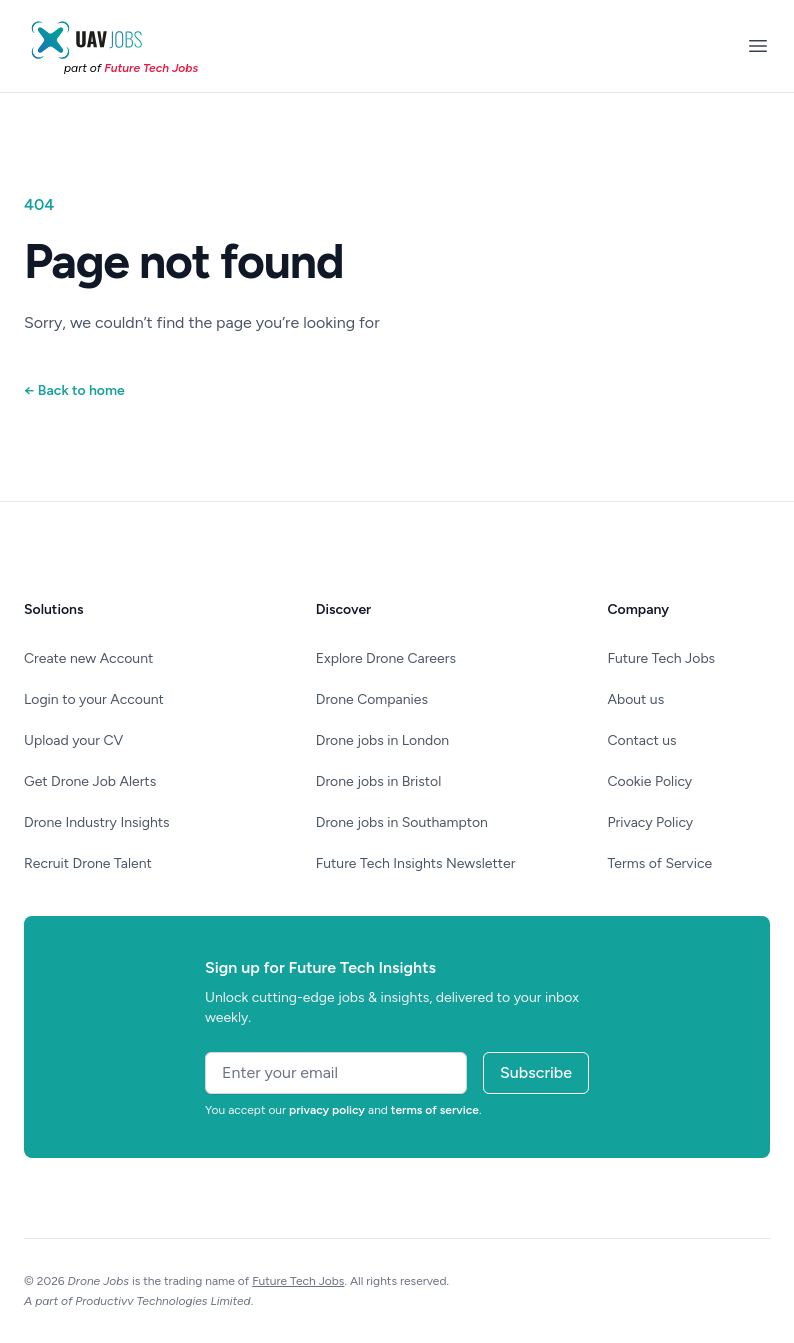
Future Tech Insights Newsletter (416, 863)
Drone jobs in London (382, 740)
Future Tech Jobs (662, 658)
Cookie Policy (650, 781)
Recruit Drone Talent (88, 863)
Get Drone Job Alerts (90, 781)
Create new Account (88, 658)
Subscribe (536, 1072)
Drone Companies (372, 699)
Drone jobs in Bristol (379, 781)
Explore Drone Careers (386, 658)
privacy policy (327, 1110)
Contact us (642, 740)
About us (636, 699)
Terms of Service (660, 863)
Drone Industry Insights (97, 822)
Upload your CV (73, 740)
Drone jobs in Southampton (402, 822)
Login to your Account (94, 699)
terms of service (435, 1110)
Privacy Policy (651, 822)
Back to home (74, 390)
